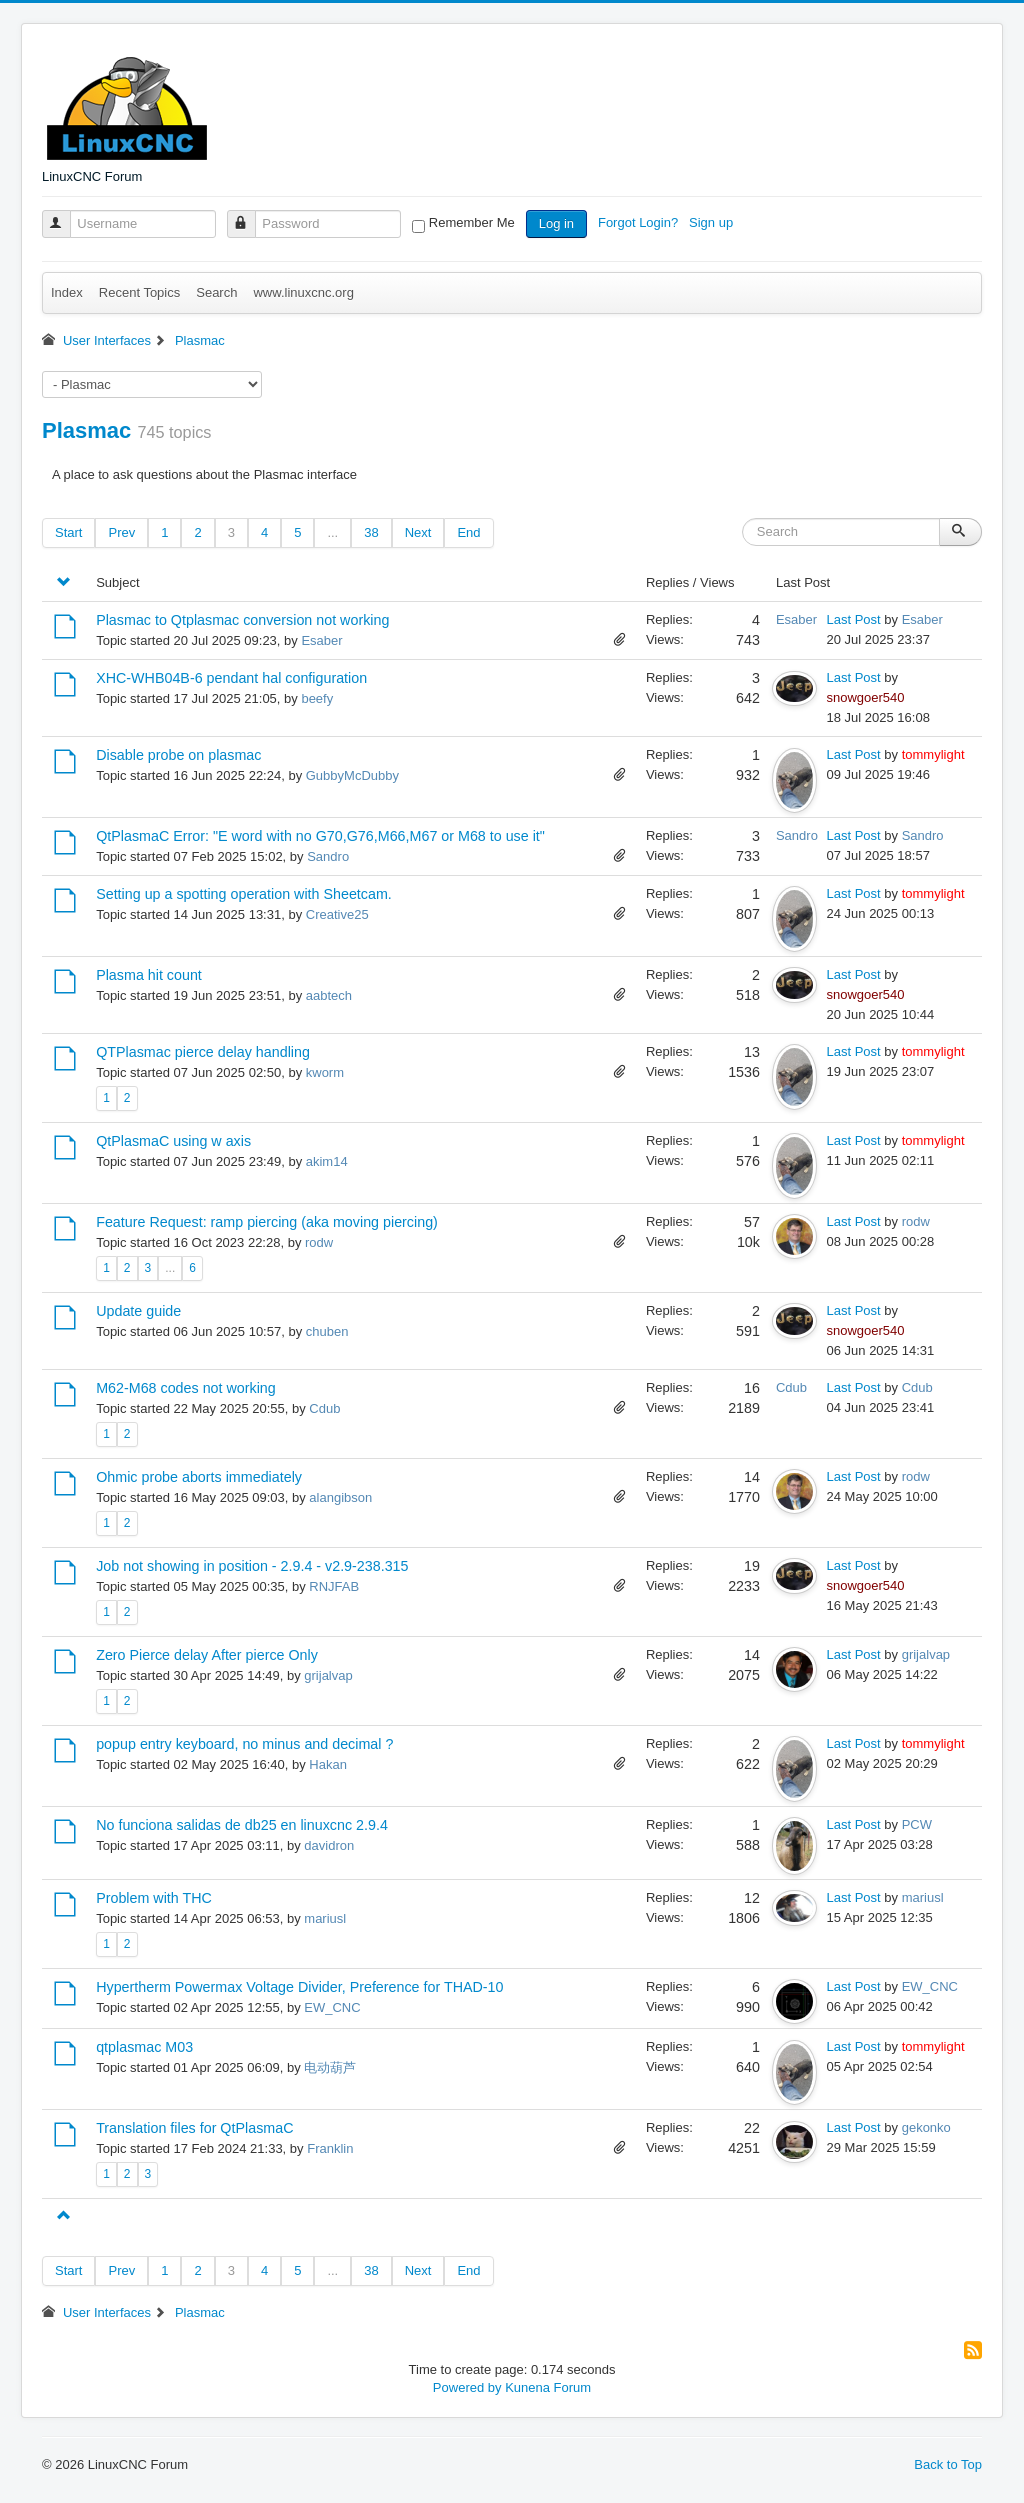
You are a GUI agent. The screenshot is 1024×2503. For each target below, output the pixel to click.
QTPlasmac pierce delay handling (203, 1052)
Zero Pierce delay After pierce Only (207, 1655)
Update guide (138, 1311)
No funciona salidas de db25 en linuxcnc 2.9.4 (242, 1825)
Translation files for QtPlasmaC (194, 2128)
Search (216, 292)
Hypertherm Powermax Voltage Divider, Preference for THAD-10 (299, 1987)
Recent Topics (139, 292)
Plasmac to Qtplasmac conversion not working (242, 620)
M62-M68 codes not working (186, 1388)
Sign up (713, 222)
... (332, 532)
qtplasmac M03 (144, 2047)
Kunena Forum (548, 2387)
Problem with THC (154, 1898)
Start (68, 532)
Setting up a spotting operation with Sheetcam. (244, 894)
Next (418, 532)
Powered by (467, 2387)
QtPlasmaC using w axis (173, 1141)
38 (371, 532)
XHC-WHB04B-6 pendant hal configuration (231, 678)
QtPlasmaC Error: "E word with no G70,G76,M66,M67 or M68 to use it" (320, 836)
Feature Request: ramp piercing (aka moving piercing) (267, 1222)
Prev (121, 532)
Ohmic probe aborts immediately (199, 1477)
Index (67, 292)
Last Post (854, 619)
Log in (556, 223)
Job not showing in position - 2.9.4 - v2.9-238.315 (252, 1566)
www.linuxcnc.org (303, 292)
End (468, 532)
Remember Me (472, 222)
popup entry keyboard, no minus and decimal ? (244, 1744)
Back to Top (948, 2464)
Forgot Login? (640, 222)
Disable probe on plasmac (178, 755)
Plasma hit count (149, 975)
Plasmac (86, 430)
